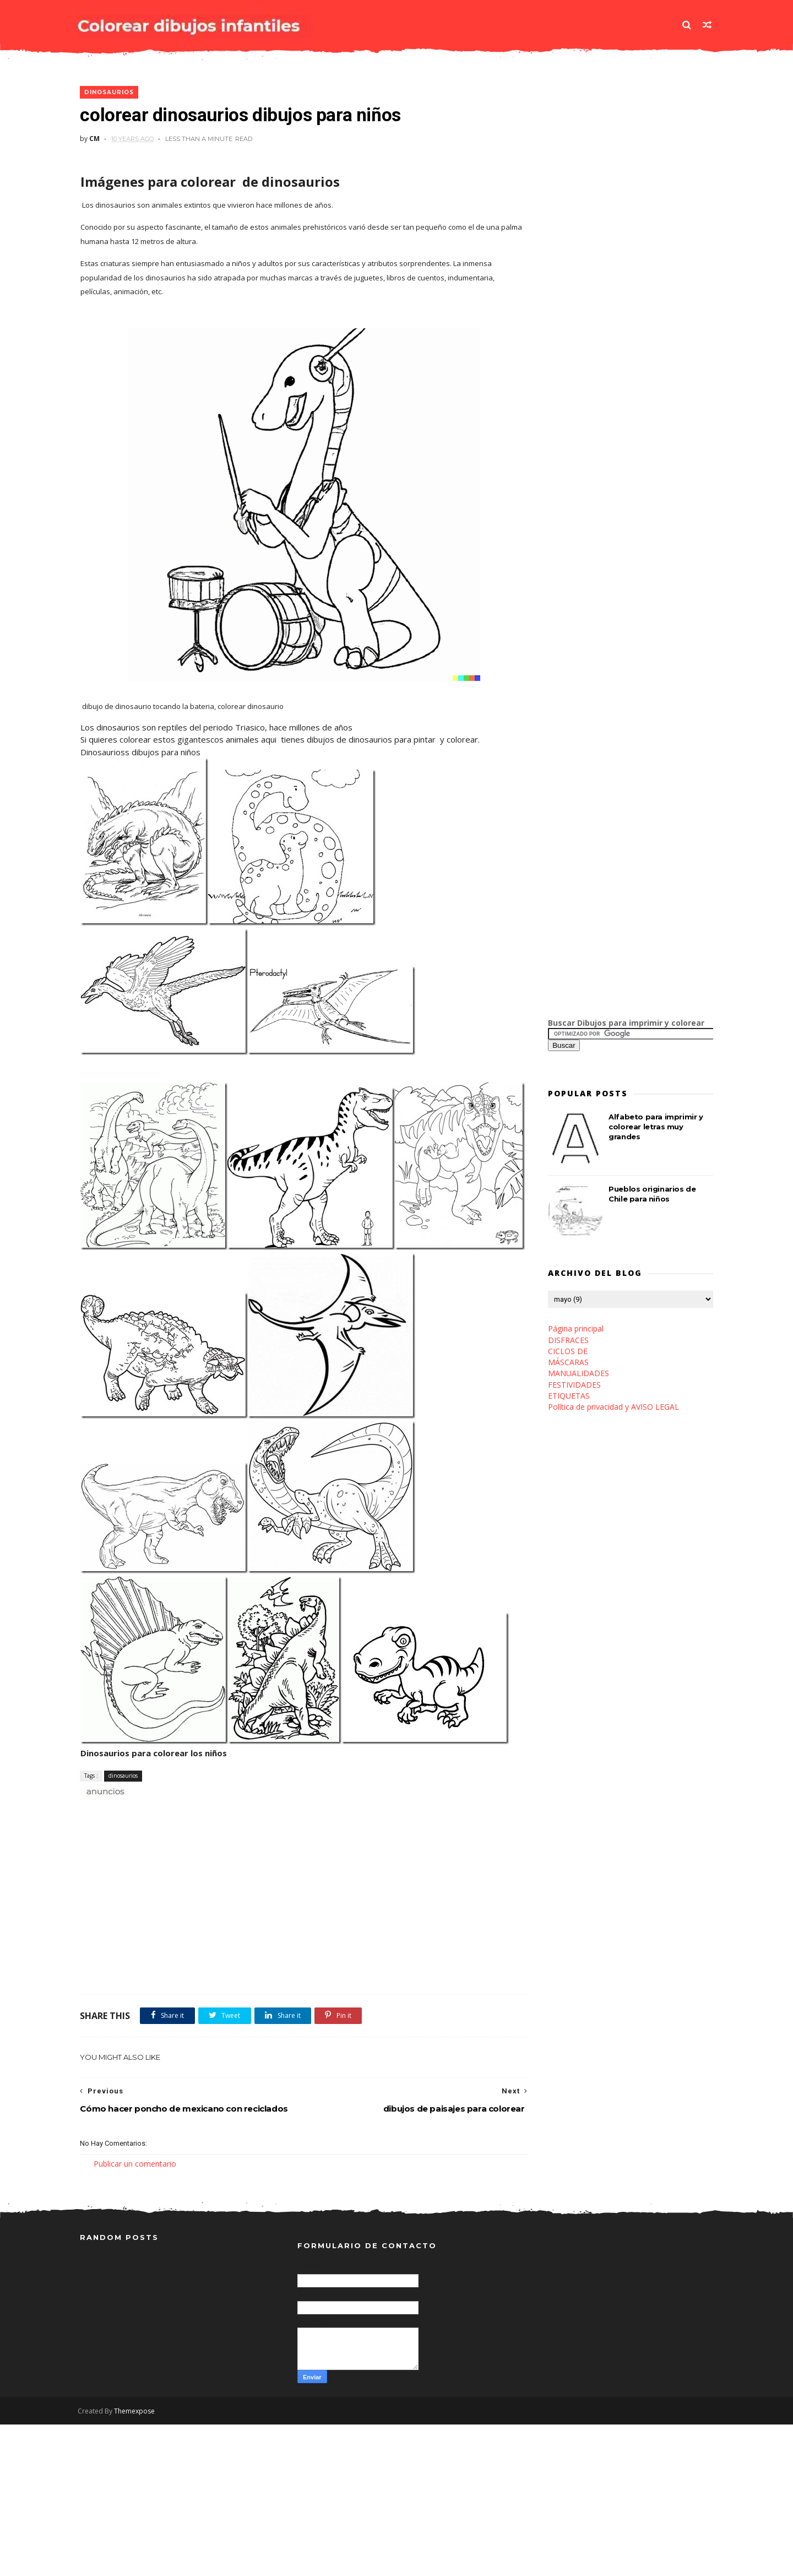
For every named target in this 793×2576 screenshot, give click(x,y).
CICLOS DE (568, 1351)
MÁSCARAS (568, 1362)
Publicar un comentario (135, 2314)
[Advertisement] (209, 1960)
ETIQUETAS (569, 1396)
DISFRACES (568, 1340)
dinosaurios (109, 92)
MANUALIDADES (578, 1373)
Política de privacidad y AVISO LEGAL (613, 1407)
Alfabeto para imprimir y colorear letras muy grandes (656, 1127)
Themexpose (136, 2562)
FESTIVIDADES (574, 1385)
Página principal (576, 1329)
